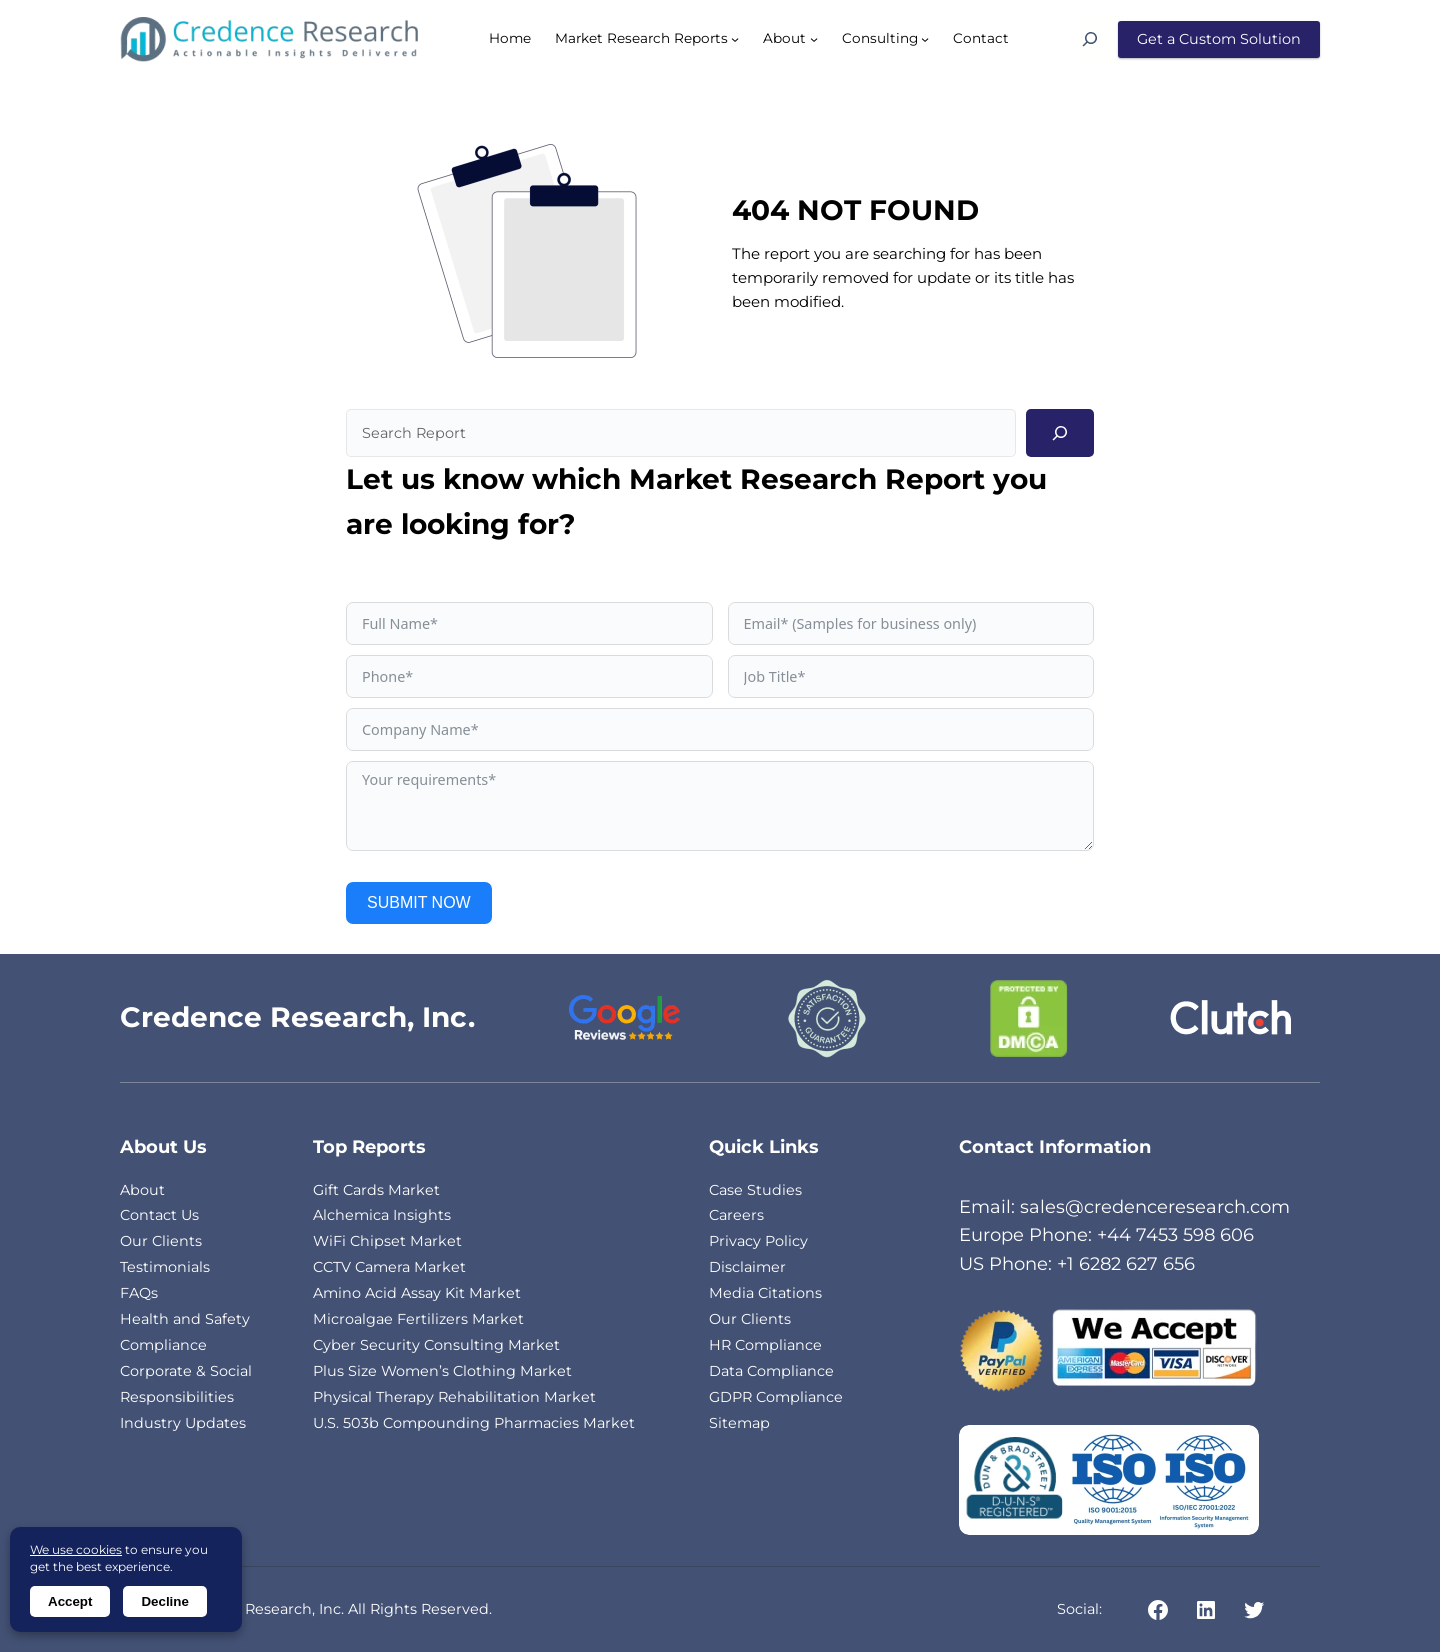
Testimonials (165, 1267)
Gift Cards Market (376, 1190)
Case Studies (755, 1190)
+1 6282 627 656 (1126, 1264)
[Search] (1097, 39)
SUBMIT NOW (419, 902)
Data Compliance (771, 1371)
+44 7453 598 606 (1175, 1235)
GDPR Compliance (776, 1397)
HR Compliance (765, 1345)
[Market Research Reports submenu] (735, 39)
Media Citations (765, 1293)
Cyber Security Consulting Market (436, 1345)
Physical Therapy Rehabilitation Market (454, 1397)
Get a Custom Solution (1219, 39)
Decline (164, 1601)
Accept (70, 1601)
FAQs (139, 1293)
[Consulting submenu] (925, 39)
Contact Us (159, 1215)
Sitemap (739, 1423)
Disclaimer (747, 1267)
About (142, 1190)
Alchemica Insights (382, 1215)
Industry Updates (183, 1423)
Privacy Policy (758, 1241)
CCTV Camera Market (389, 1267)
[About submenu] (814, 39)
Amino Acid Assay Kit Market (417, 1293)
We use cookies (76, 1549)
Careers (736, 1215)
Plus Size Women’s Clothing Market (442, 1371)
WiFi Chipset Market (387, 1241)
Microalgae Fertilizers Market (418, 1319)
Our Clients (161, 1241)
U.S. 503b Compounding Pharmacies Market (474, 1423)
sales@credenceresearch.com (1155, 1207)
